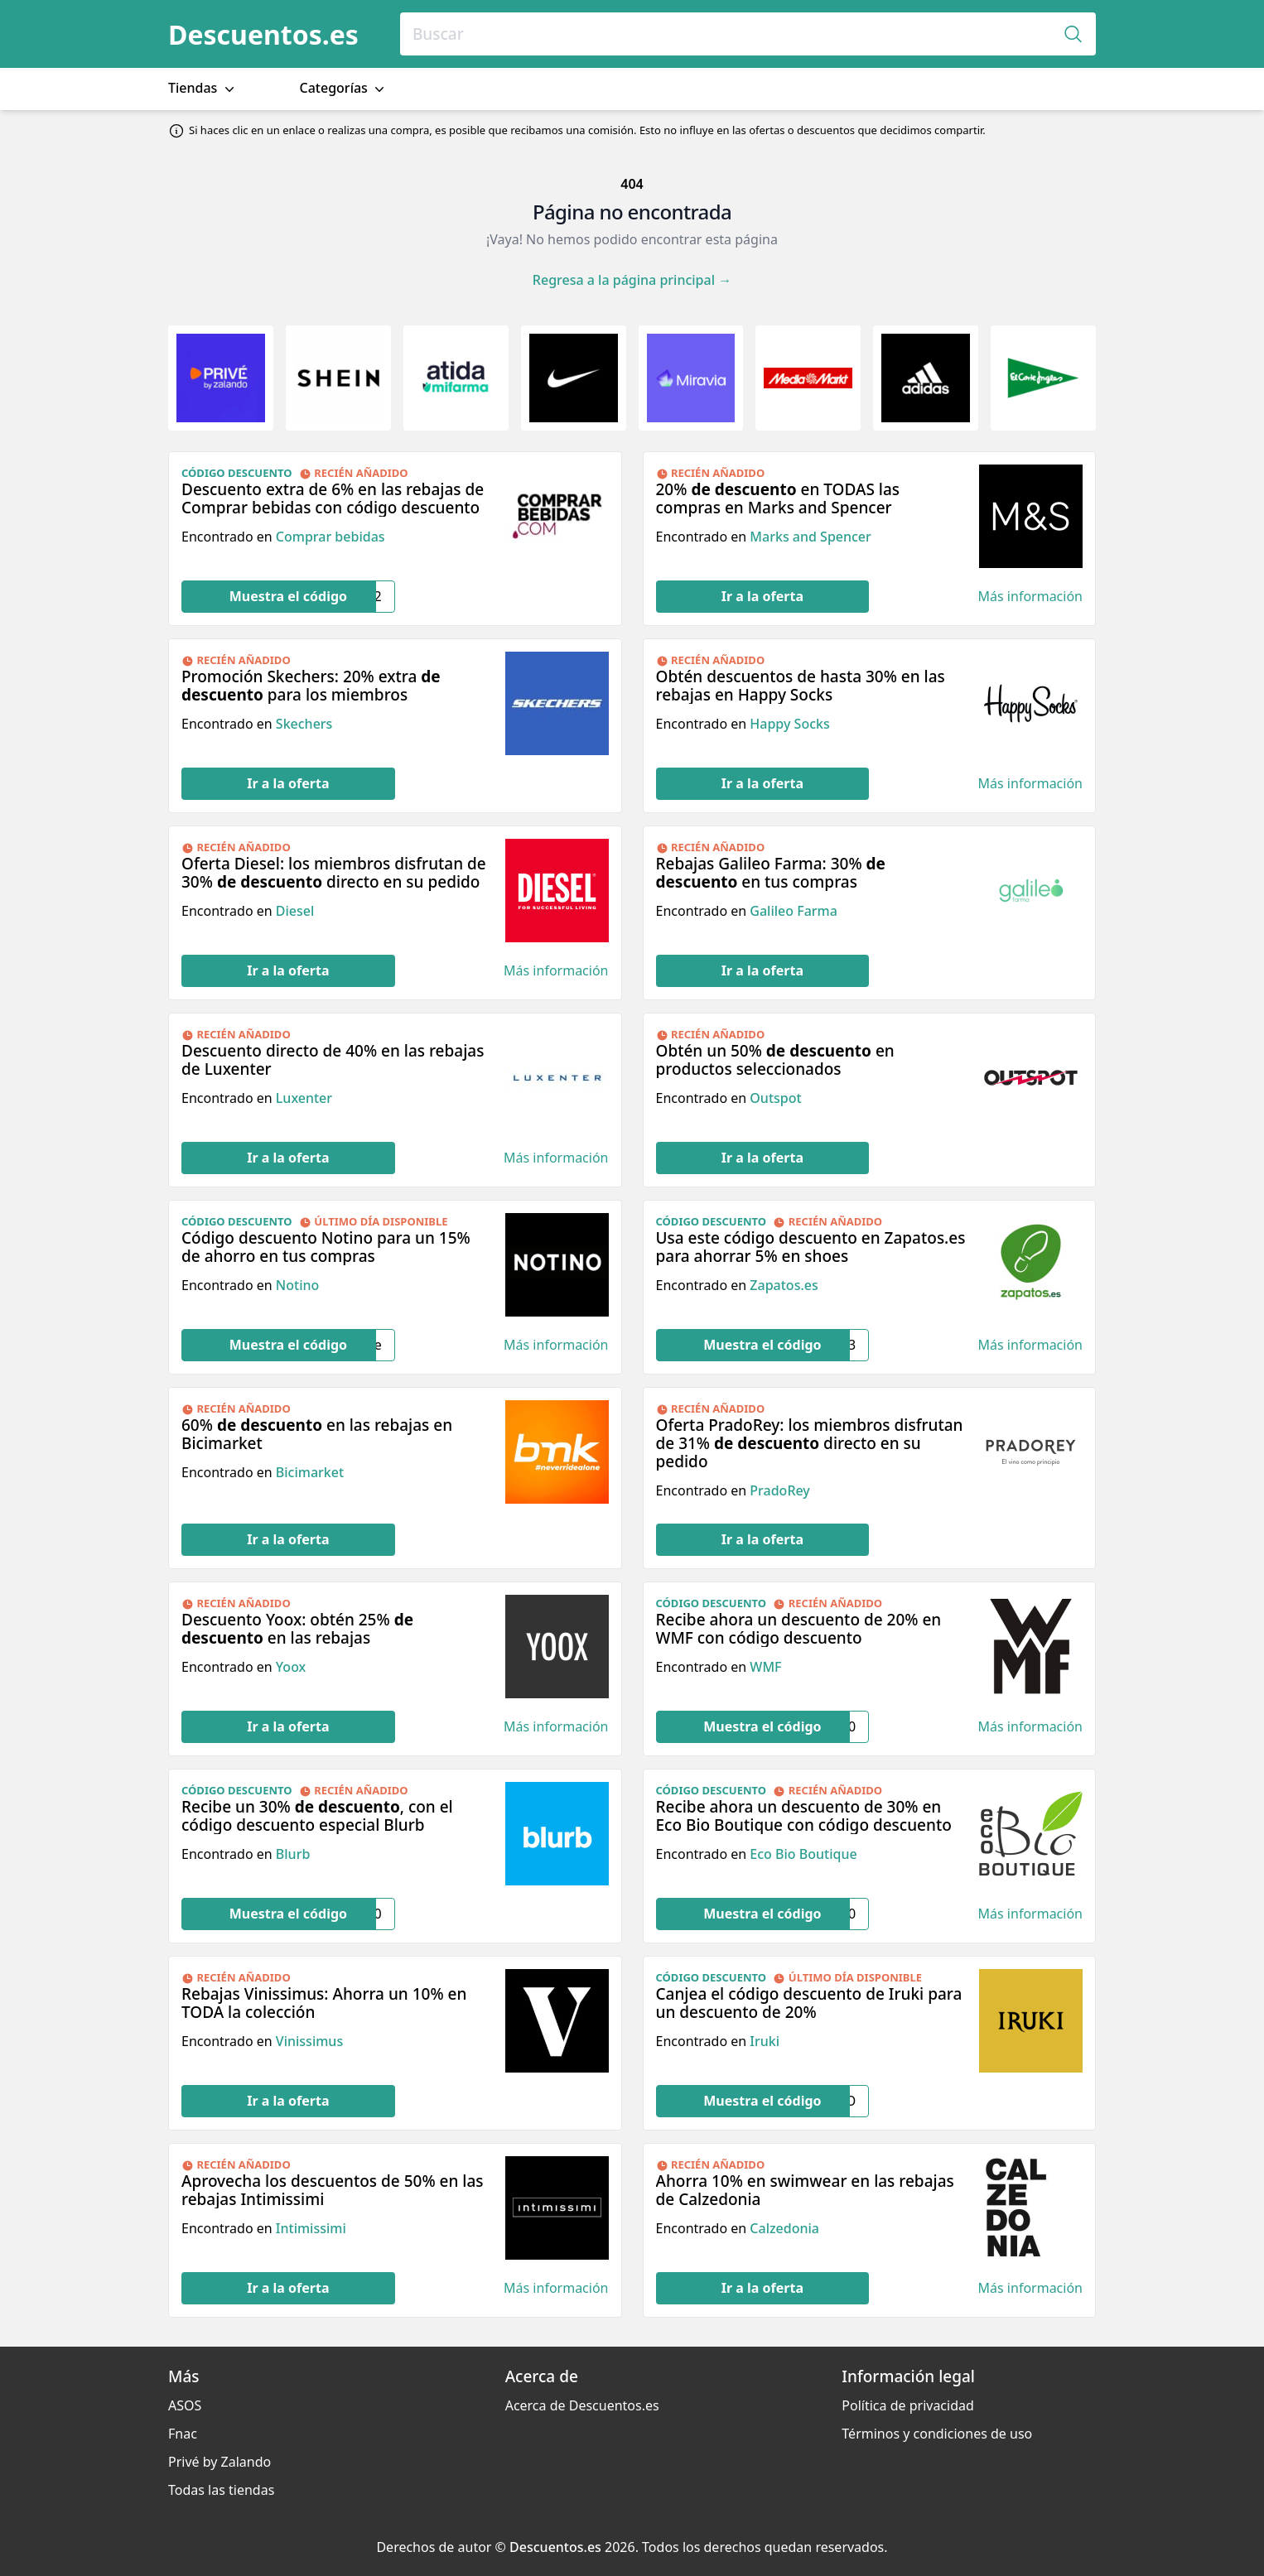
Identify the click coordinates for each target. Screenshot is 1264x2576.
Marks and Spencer (810, 536)
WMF (765, 1667)
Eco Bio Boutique (803, 1854)
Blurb (293, 1854)
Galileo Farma (793, 911)
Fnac (182, 2433)
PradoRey (779, 1490)
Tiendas (203, 88)
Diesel (295, 911)
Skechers (304, 724)
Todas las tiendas (221, 2490)
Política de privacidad (908, 2405)
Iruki (764, 2041)
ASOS (184, 2405)
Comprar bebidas (330, 536)
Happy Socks (789, 724)
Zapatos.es (784, 1285)
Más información (1030, 596)
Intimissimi (311, 2228)
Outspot (775, 1098)
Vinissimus (309, 2041)
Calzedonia (784, 2228)
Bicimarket (310, 1472)
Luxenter (304, 1098)
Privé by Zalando (219, 2462)
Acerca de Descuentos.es (582, 2405)
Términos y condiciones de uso (937, 2433)
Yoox (291, 1667)
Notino (297, 1285)
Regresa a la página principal (632, 280)
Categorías (344, 88)
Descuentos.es (263, 34)
